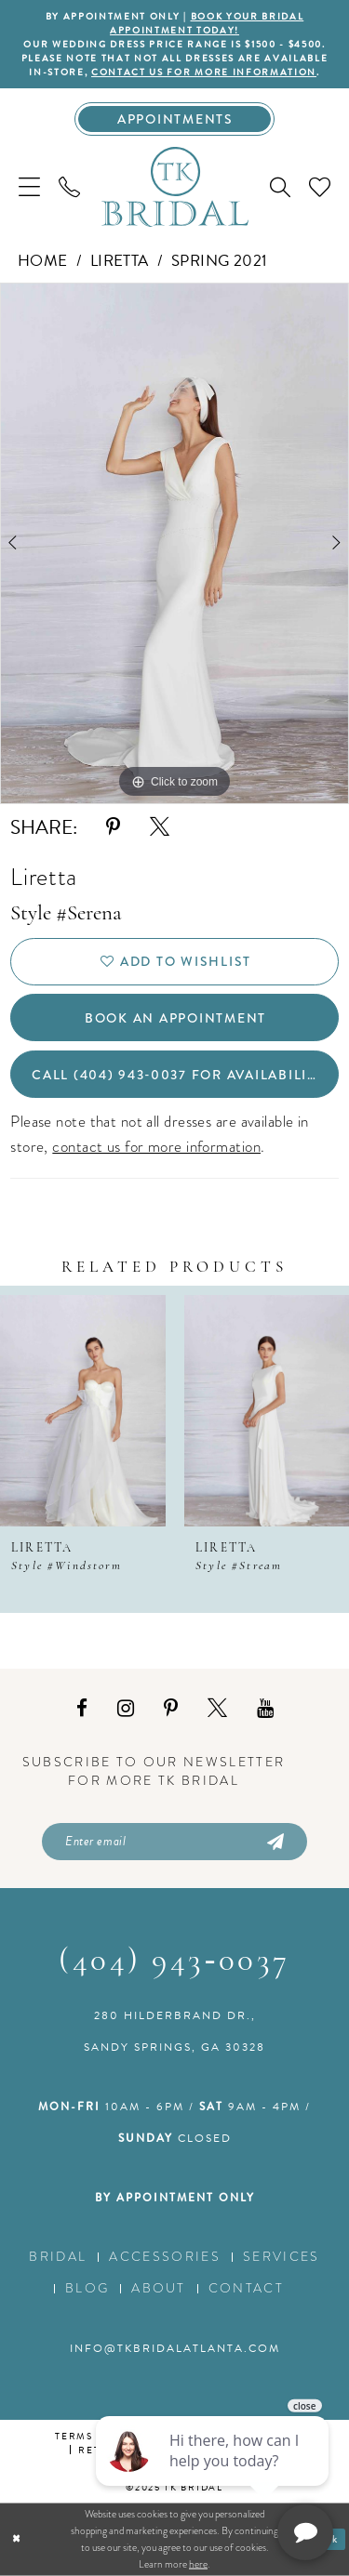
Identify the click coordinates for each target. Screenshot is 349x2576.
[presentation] (83, 1410)
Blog (87, 2288)
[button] (29, 186)
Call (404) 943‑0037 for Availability (178, 1074)
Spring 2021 (219, 260)
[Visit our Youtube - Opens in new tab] (265, 1709)
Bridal (58, 2257)
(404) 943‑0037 (174, 1962)
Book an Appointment (175, 1018)
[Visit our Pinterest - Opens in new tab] (171, 1709)
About (158, 2288)
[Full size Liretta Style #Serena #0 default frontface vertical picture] (174, 544)
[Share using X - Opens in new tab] (159, 827)
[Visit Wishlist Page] (320, 186)
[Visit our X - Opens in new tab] (217, 1709)
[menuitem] (29, 186)
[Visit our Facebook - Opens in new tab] (81, 1709)
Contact (246, 2288)
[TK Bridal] (174, 186)
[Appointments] (174, 119)
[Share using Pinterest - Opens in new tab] (113, 827)
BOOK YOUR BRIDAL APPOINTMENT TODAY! (206, 23)
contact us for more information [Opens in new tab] (203, 72)
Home (43, 260)
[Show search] (280, 187)
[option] (174, 544)
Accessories (165, 2257)
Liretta (119, 260)
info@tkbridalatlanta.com (175, 2348)
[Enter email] (174, 1841)
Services (281, 2257)
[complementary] (214, 2473)
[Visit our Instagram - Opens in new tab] (125, 1709)
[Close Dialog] (16, 2539)
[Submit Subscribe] (274, 1841)
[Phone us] (69, 186)
